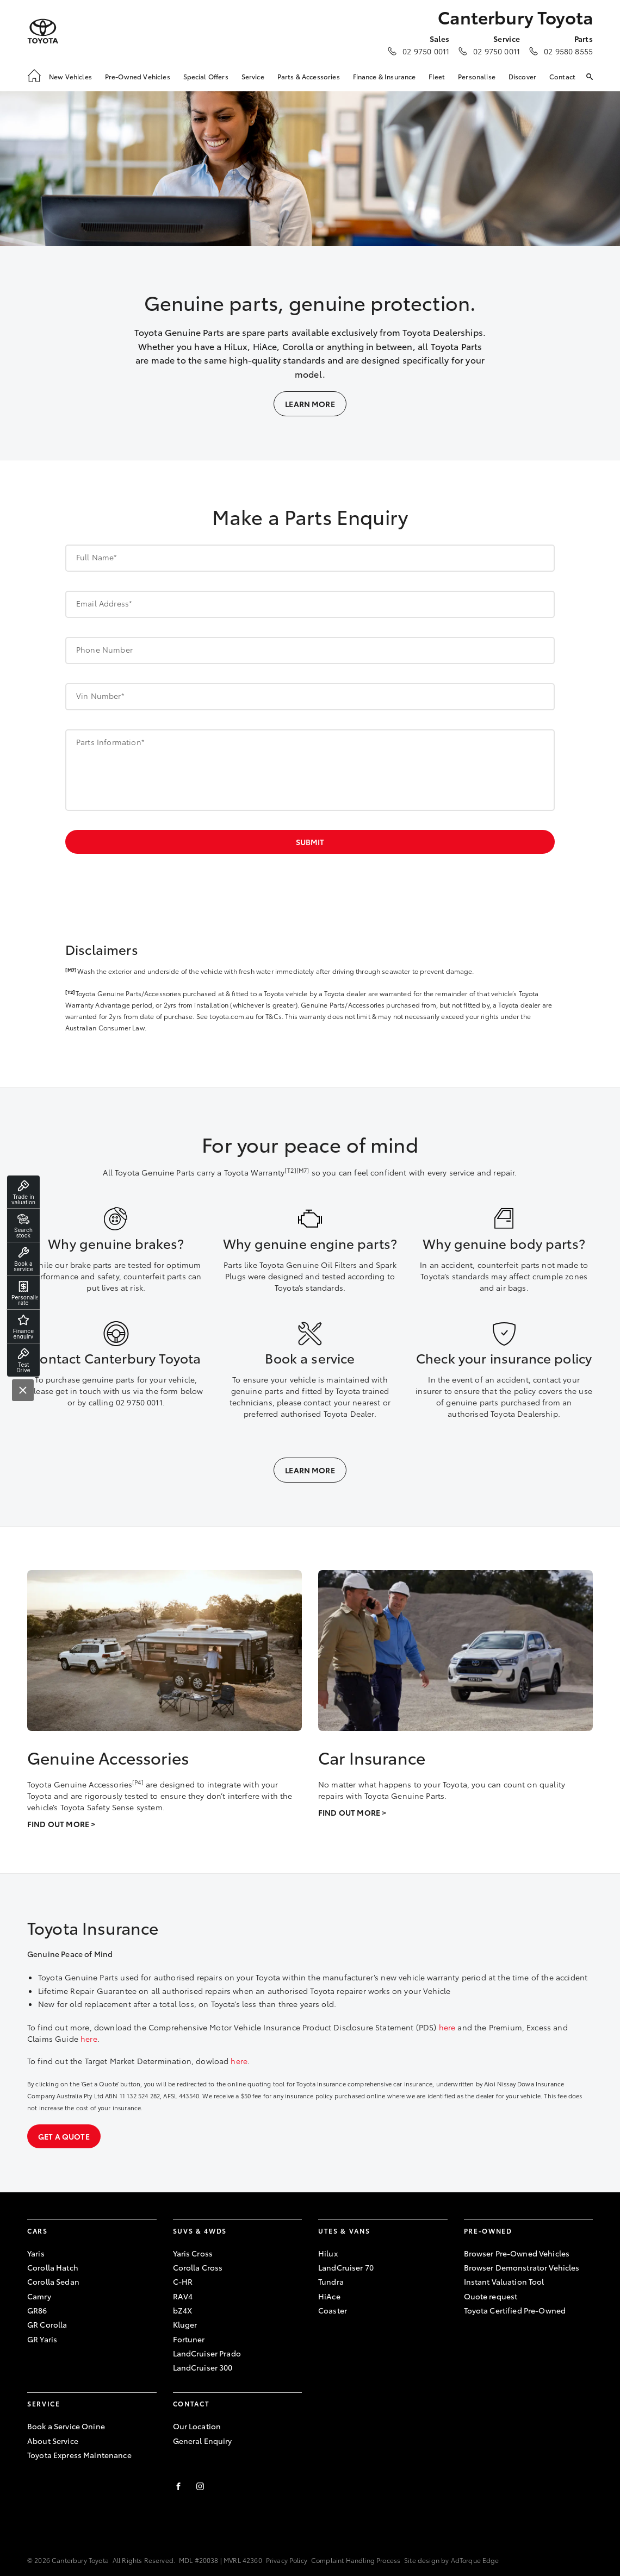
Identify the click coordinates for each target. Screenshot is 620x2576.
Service (252, 76)
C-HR (183, 2281)
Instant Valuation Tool (504, 2281)
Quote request (491, 2296)
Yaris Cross (193, 2253)
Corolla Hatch (52, 2267)
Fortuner (189, 2339)
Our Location (197, 2426)
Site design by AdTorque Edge (451, 2560)
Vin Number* (100, 695)
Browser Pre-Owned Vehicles (517, 2253)
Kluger (185, 2324)
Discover (522, 76)
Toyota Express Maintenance (79, 2454)
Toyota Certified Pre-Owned (515, 2310)
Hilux (328, 2253)
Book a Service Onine (66, 2426)
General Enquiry (202, 2440)
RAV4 (183, 2296)
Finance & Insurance (384, 76)
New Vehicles (70, 76)
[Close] (23, 1390)
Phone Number (104, 649)
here (447, 2027)
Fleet (437, 76)
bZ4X (183, 2310)
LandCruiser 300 (203, 2367)
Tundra (331, 2281)
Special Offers (205, 76)
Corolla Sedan (53, 2281)
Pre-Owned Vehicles (137, 76)
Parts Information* (110, 741)
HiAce (329, 2296)
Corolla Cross (198, 2267)
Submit (310, 841)
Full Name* (96, 557)
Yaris (36, 2253)
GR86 (37, 2310)
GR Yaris (42, 2339)
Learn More (310, 403)
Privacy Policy (286, 2560)
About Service (52, 2440)
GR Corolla (47, 2324)
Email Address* (104, 603)
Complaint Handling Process (355, 2560)
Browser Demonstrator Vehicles (522, 2267)
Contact (562, 76)
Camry (39, 2296)
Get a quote (64, 2136)
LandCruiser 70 (346, 2267)
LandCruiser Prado (207, 2353)
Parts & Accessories (308, 76)
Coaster (332, 2310)
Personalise (476, 76)
